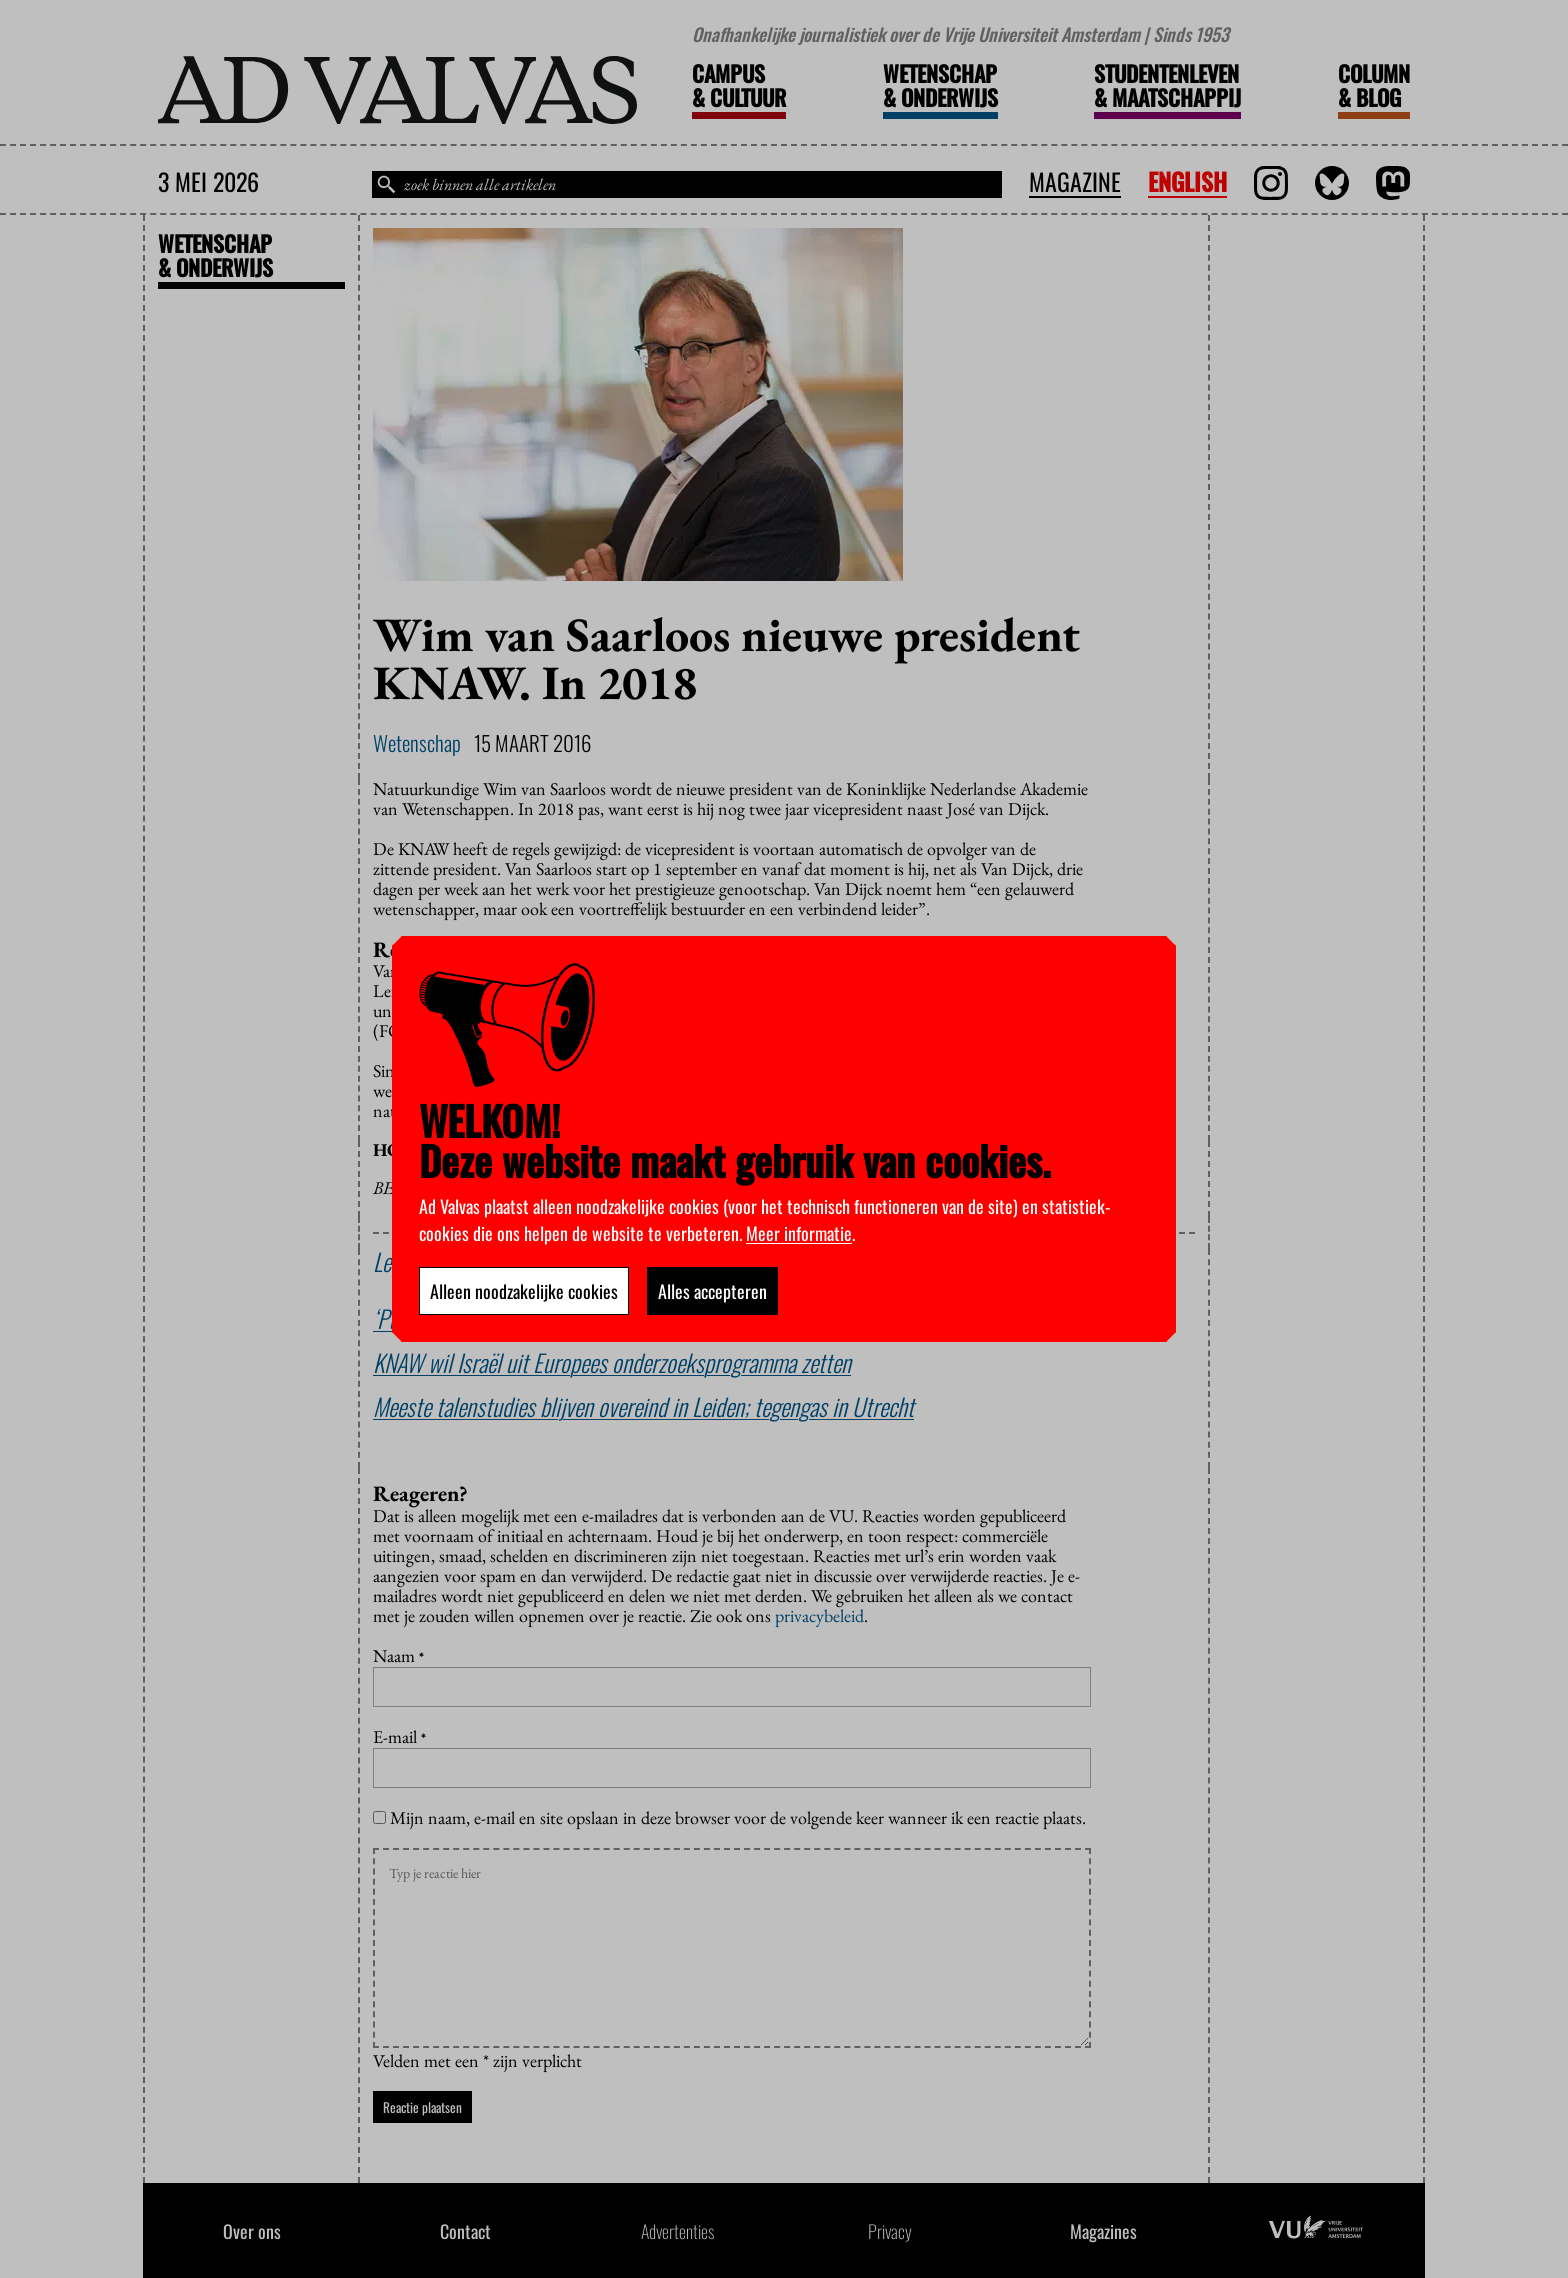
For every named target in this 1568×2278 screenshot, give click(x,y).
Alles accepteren (712, 1291)
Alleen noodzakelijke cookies (524, 1291)
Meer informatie (799, 1233)
